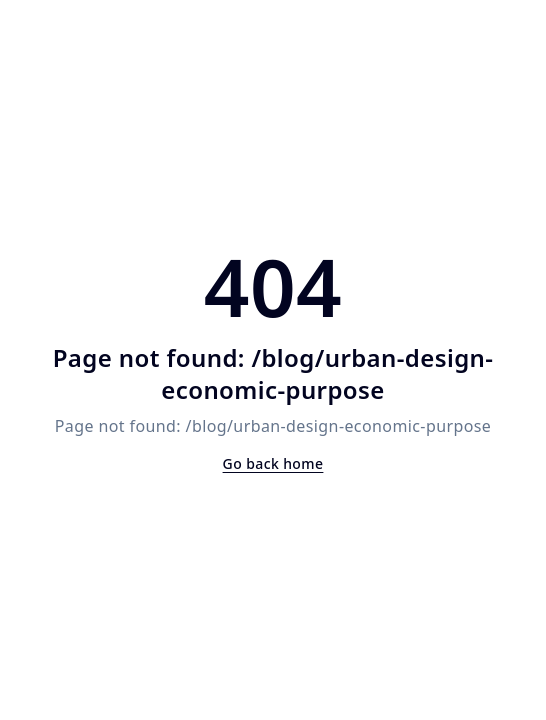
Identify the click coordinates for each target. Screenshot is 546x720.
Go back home (273, 463)
